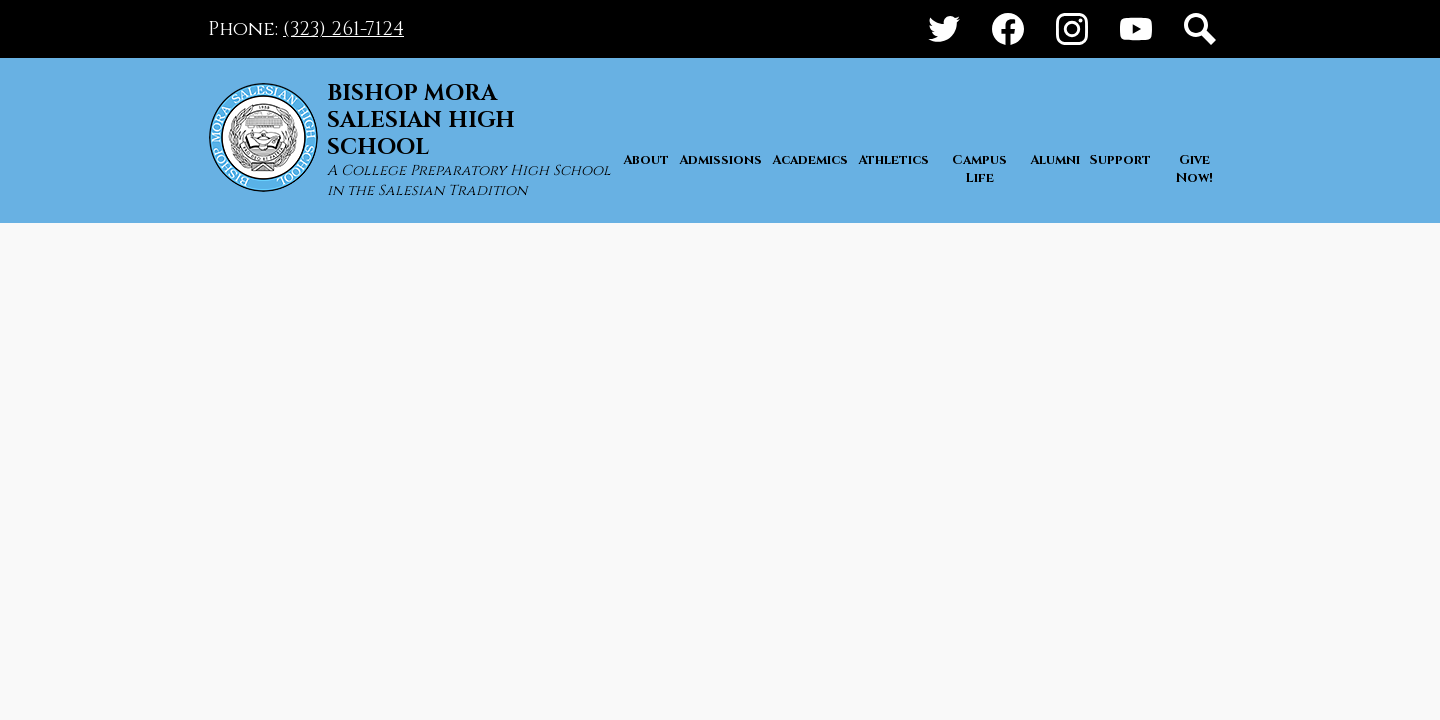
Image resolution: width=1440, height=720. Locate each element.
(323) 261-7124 (343, 29)
